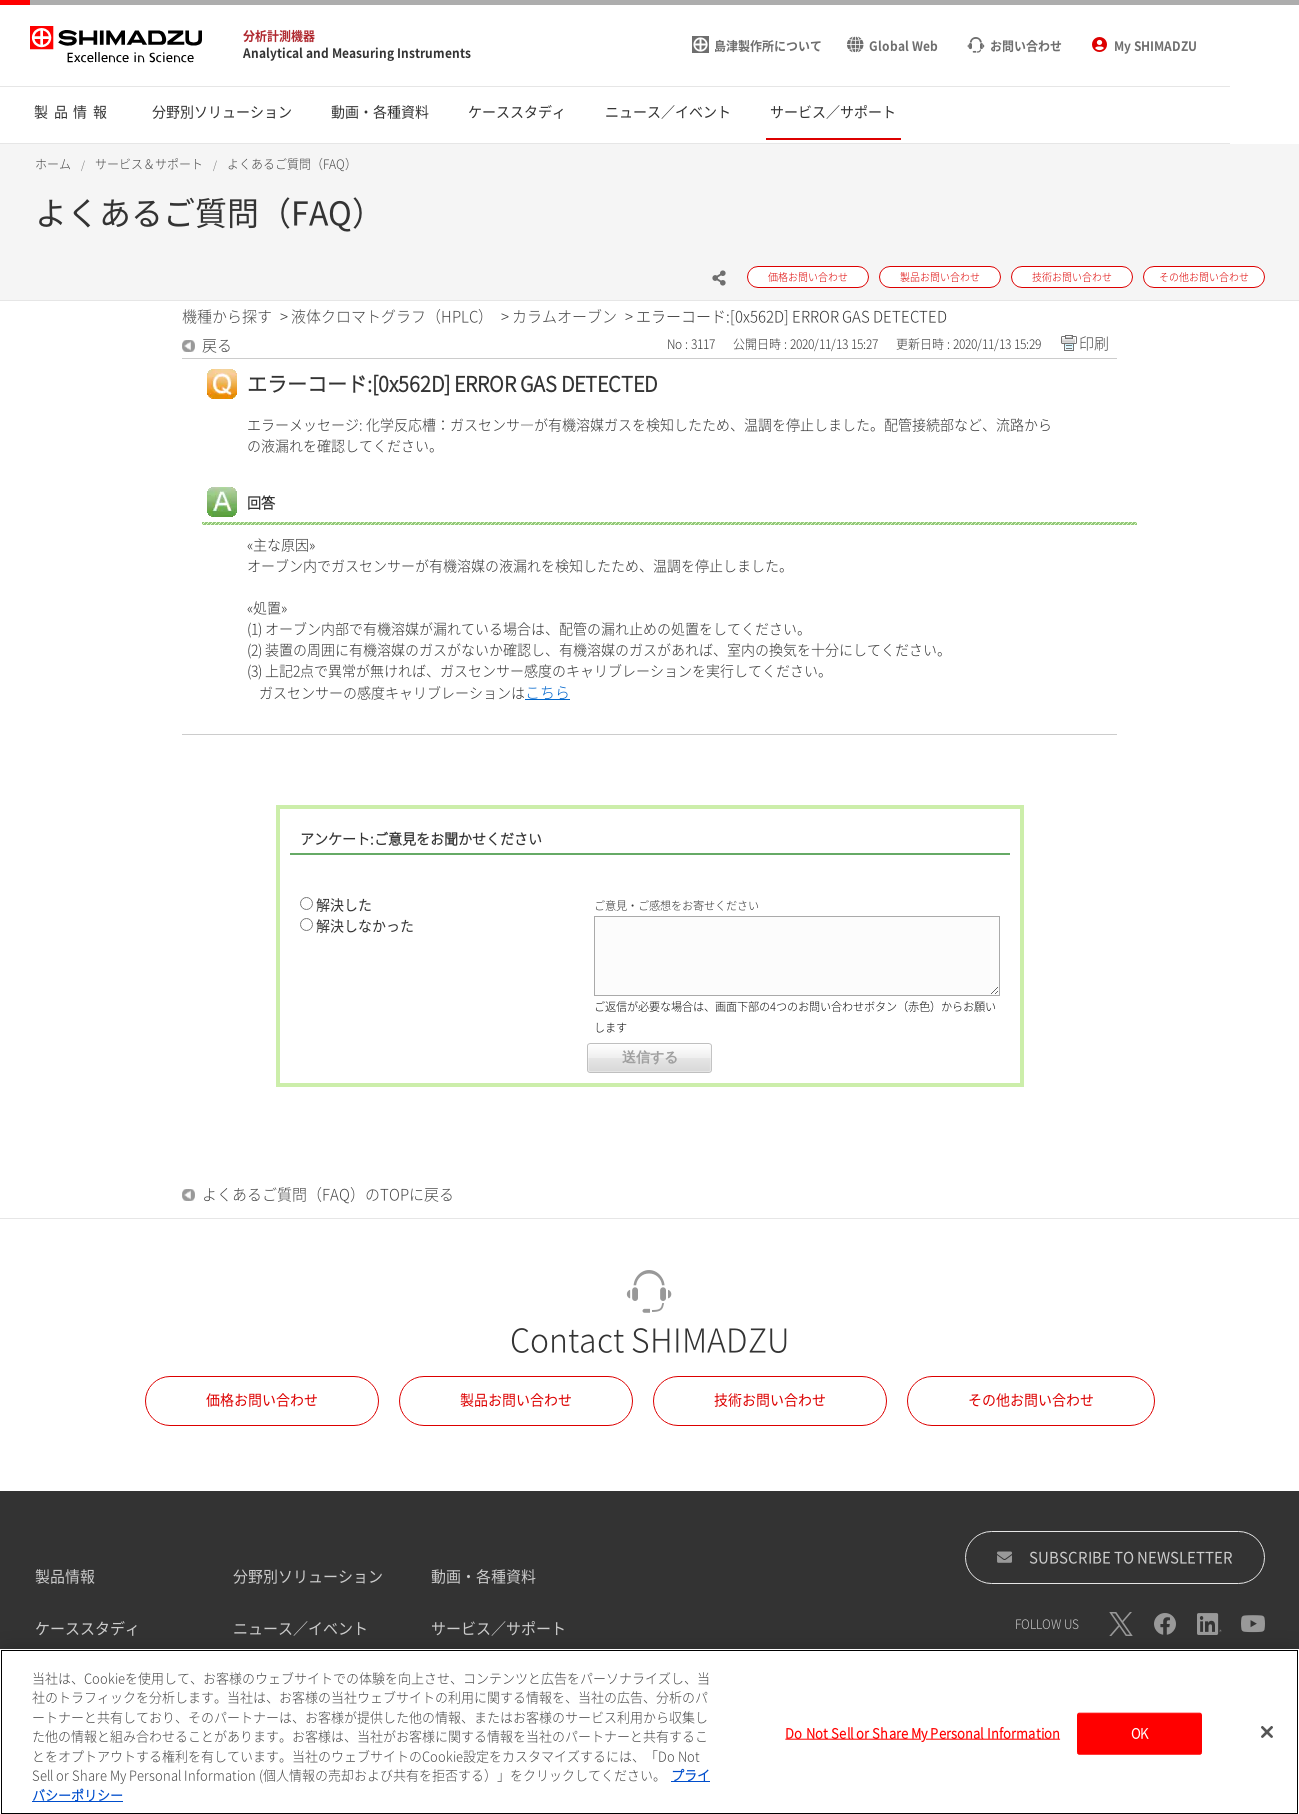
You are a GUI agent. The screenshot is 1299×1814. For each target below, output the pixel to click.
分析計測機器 (279, 36)
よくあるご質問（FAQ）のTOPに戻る (328, 1194)
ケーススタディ (87, 1628)
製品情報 (65, 1576)
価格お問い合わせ (262, 1400)
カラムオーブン (564, 316)
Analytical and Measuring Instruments (357, 53)
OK (1139, 1740)
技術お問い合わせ (770, 1400)
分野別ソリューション (308, 1576)
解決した (344, 905)
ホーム (53, 164)
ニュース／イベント (300, 1628)
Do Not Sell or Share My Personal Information (922, 1740)
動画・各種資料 (483, 1576)
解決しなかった (365, 926)
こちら (547, 692)
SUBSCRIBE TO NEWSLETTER (1114, 1557)
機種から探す (227, 316)
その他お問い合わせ (1031, 1400)
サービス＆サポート (149, 164)
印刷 (1094, 343)
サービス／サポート (498, 1628)
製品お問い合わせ (516, 1400)
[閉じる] (1267, 1739)
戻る (217, 345)
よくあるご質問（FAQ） (292, 164)
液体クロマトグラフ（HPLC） (392, 316)
